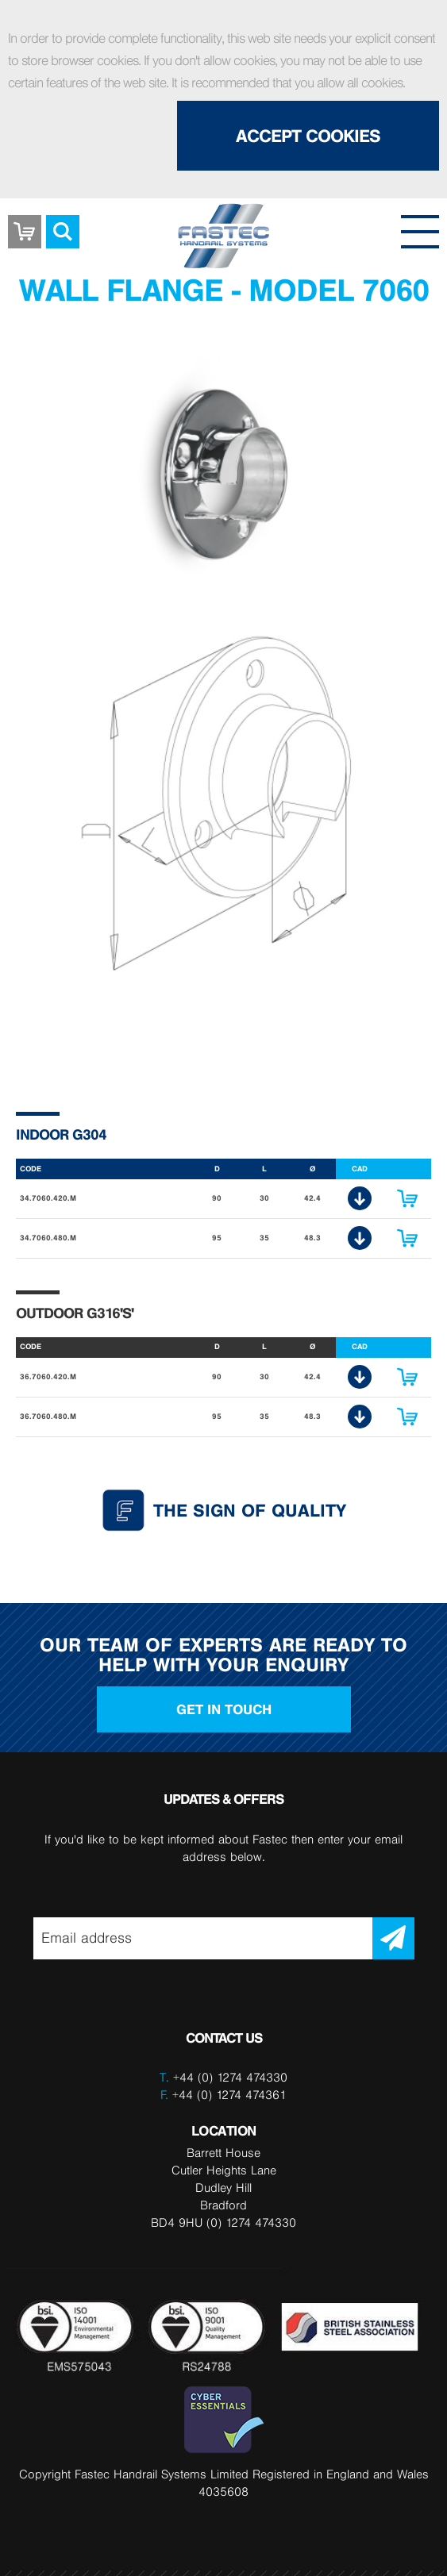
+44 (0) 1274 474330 (230, 2077)
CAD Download (360, 1198)
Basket (24, 220)
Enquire (407, 1198)
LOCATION (223, 2130)
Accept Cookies (308, 135)
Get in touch (224, 1709)
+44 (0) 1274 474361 (223, 2094)
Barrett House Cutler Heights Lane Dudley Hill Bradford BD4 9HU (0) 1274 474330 (223, 2187)
